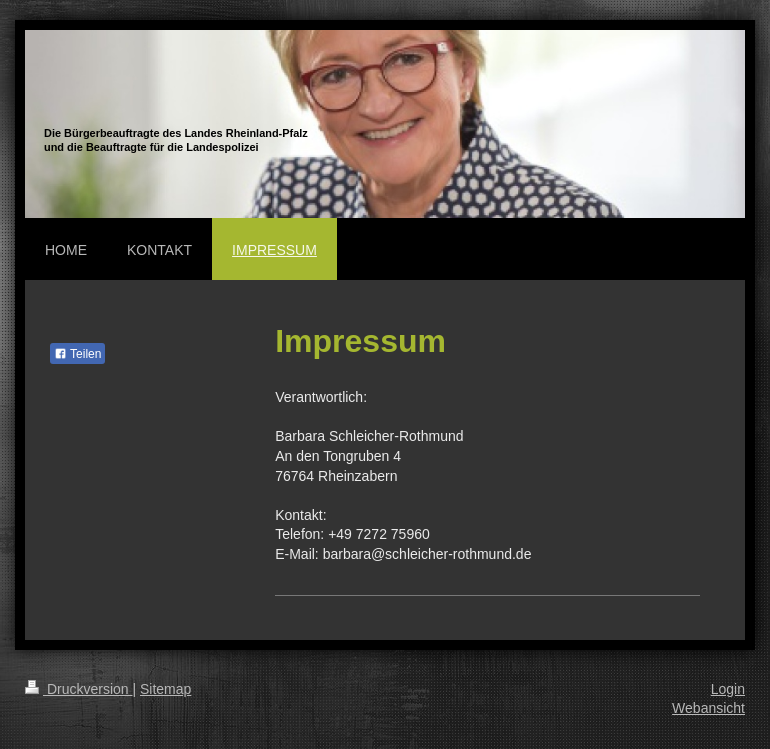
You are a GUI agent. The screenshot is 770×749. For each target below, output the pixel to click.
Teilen (77, 354)
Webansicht (708, 708)
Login (728, 689)
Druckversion (78, 689)
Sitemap (165, 689)
